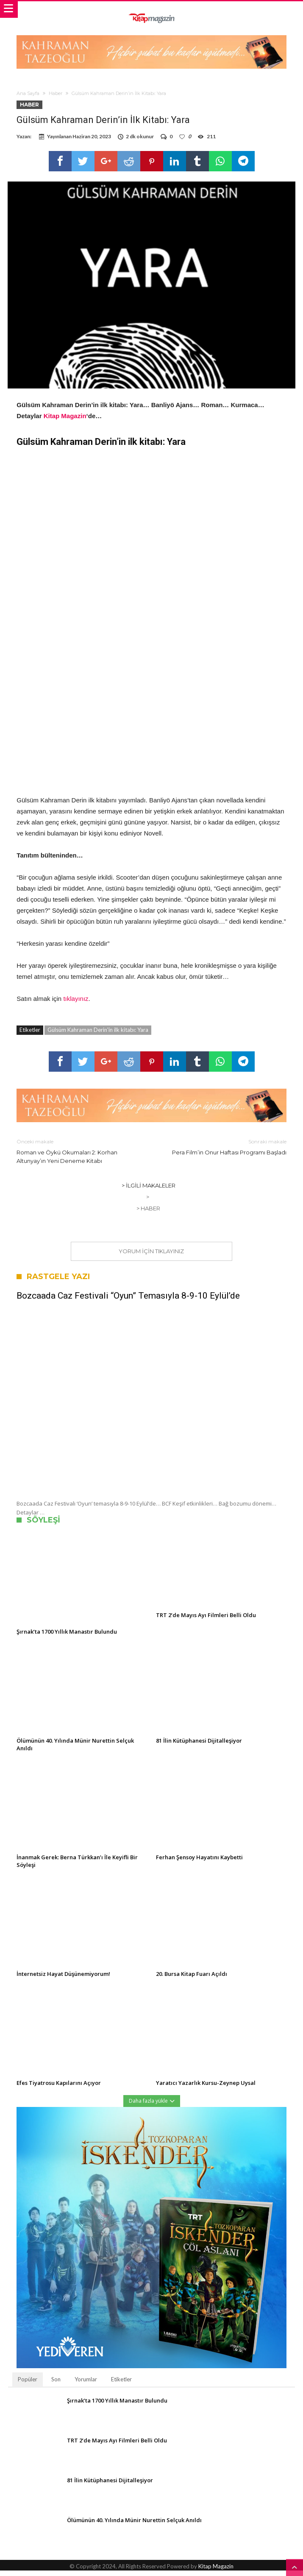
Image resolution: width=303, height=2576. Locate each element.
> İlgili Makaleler (148, 1190)
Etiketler (121, 2384)
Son (56, 2384)
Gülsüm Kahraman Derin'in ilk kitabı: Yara (97, 1035)
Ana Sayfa (28, 93)
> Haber (148, 1213)
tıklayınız (75, 1004)
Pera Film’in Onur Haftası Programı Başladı (225, 1152)
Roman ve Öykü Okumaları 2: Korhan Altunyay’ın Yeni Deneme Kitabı (78, 1156)
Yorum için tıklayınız (151, 1256)
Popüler (27, 2384)
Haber (55, 93)
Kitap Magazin (65, 421)
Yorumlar (86, 2384)
